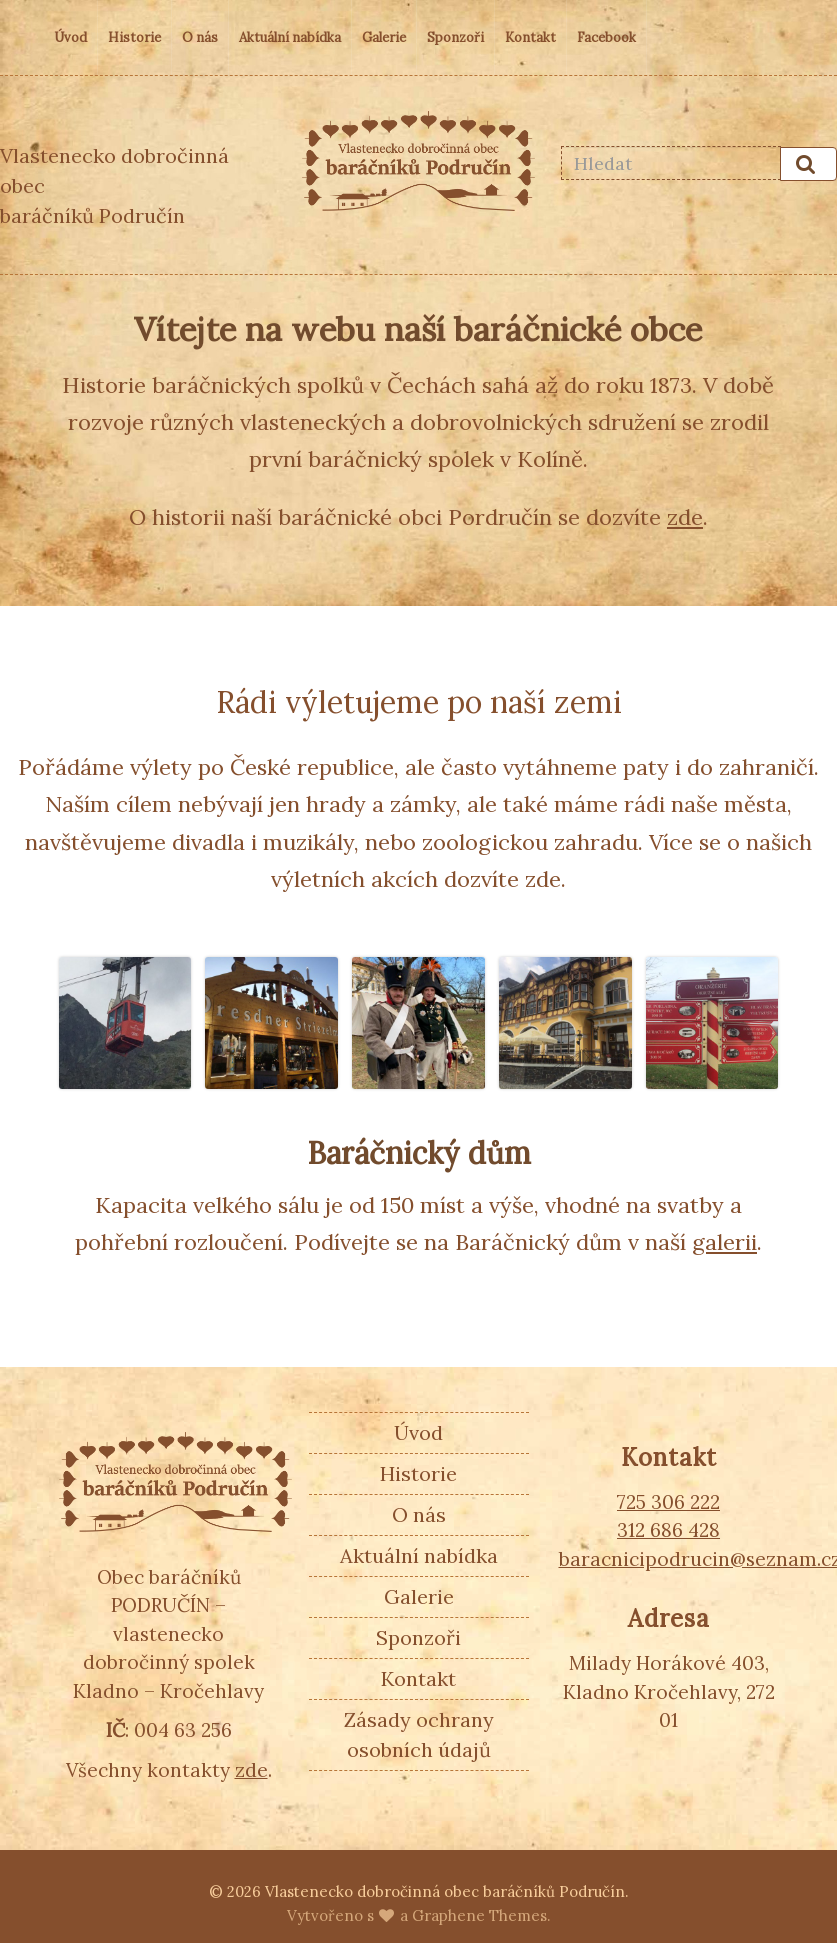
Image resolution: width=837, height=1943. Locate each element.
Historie (134, 37)
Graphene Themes (479, 1915)
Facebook (606, 37)
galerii (724, 1242)
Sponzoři (455, 37)
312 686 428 (668, 1530)
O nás (200, 37)
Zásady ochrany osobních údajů (419, 1734)
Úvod (70, 37)
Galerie (384, 37)
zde (685, 517)
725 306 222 (668, 1502)
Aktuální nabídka (290, 37)
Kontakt (530, 37)
